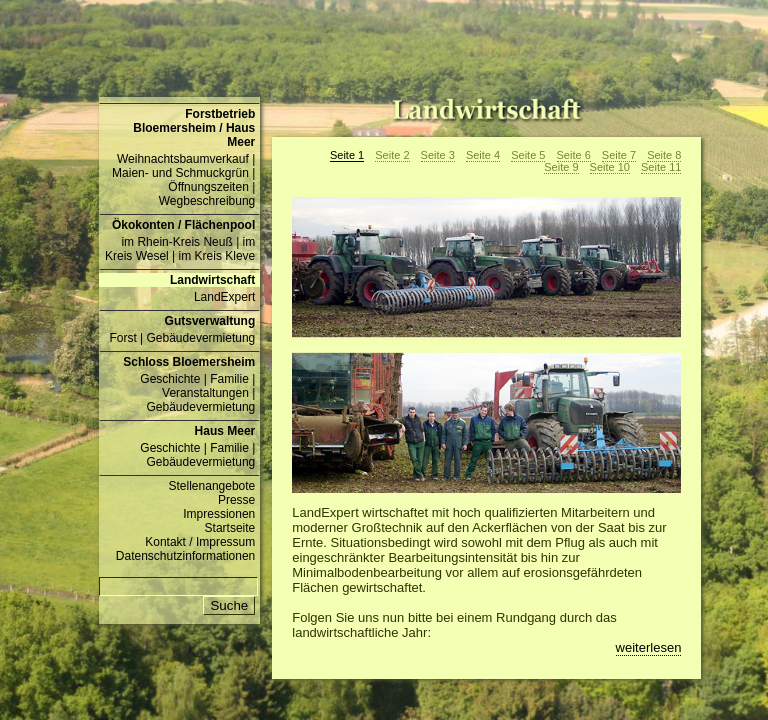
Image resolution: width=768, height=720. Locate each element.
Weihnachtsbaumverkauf (183, 159)
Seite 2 (392, 155)
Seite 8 (664, 155)
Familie (229, 379)
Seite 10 (610, 167)
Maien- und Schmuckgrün (180, 173)
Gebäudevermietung (201, 338)
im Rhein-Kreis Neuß (176, 242)
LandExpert (224, 297)
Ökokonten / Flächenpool (183, 225)
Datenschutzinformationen (185, 556)
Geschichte (170, 379)
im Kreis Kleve (217, 256)
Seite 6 (574, 155)
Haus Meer (225, 431)
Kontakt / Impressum (200, 542)
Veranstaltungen (205, 393)
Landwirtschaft (212, 280)
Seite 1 (347, 155)
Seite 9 (561, 167)
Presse (236, 500)
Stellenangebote (212, 486)
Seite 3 (438, 155)
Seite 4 (483, 155)
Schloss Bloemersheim (189, 362)
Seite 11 (661, 167)
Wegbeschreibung (207, 201)
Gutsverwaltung (210, 321)
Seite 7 (619, 155)
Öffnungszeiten (208, 187)
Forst (122, 338)
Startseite (230, 528)
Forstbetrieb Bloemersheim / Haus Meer (194, 128)
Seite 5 (528, 155)
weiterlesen (649, 647)
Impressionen (219, 514)
